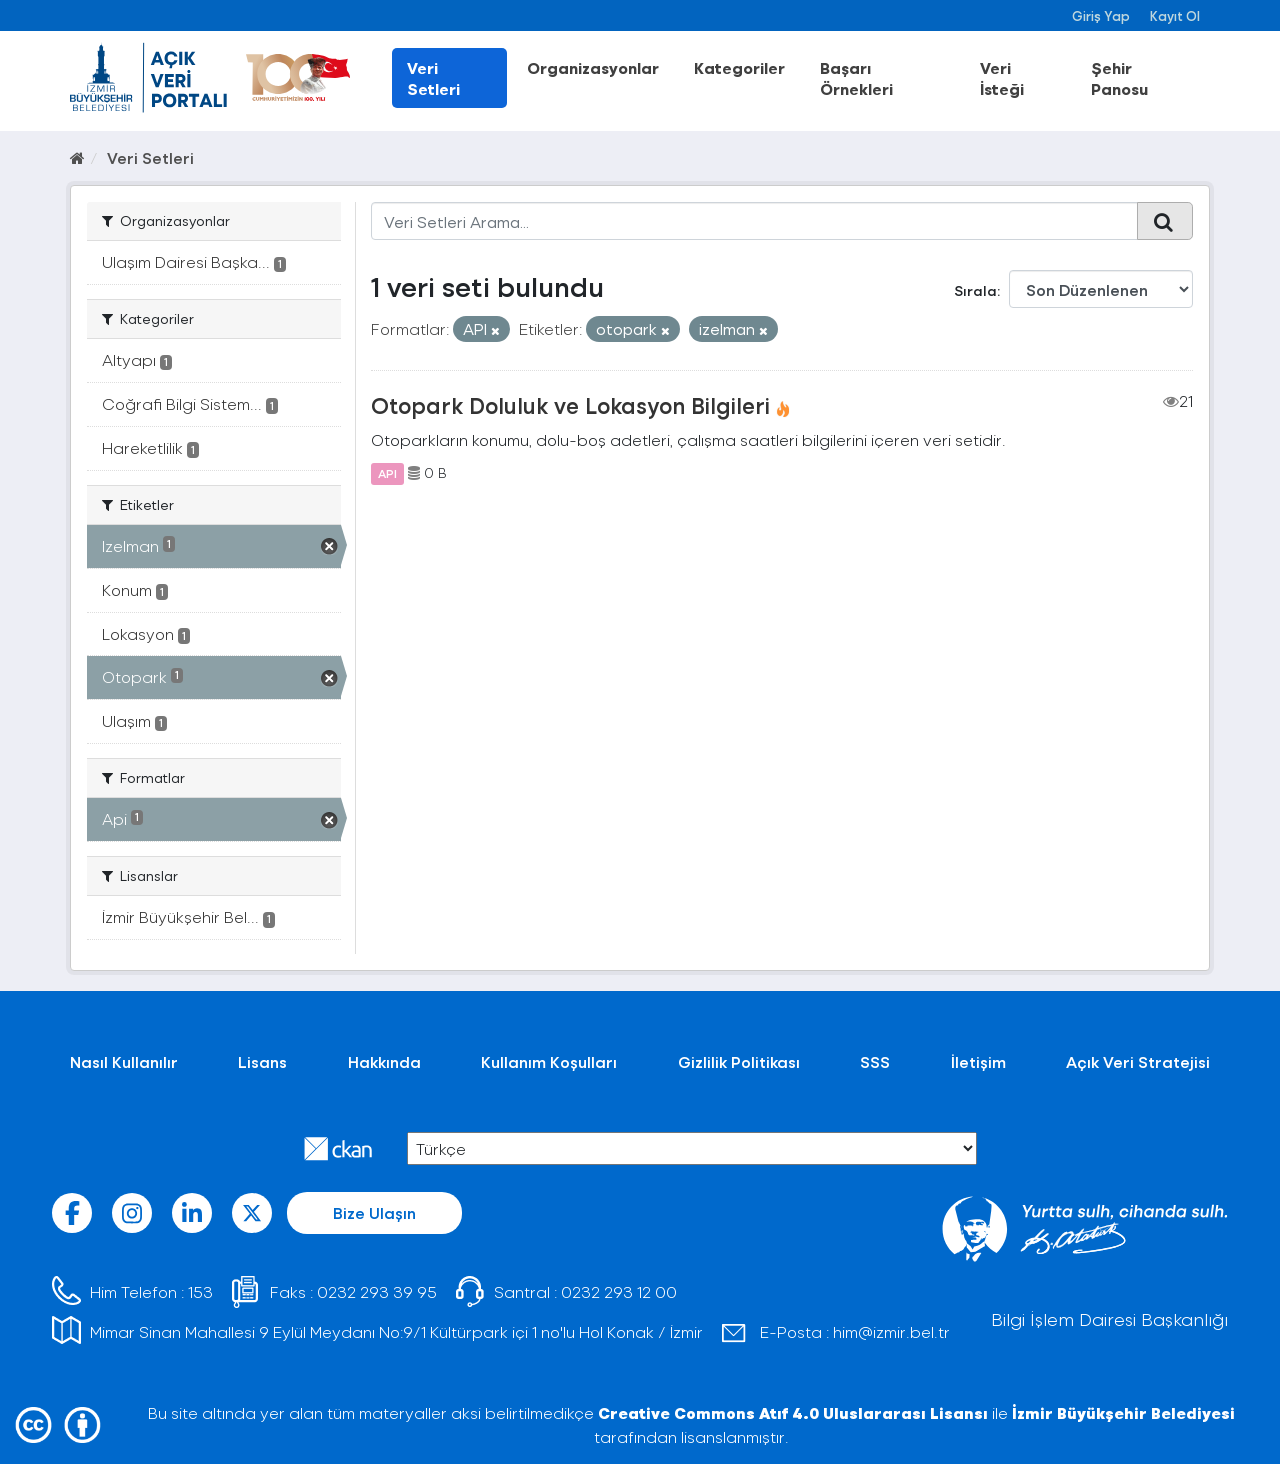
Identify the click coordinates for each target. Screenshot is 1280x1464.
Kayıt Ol (1175, 15)
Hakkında (384, 1061)
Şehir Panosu (1119, 78)
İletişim (978, 1061)
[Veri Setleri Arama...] (754, 221)
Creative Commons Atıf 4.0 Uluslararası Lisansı (793, 1412)
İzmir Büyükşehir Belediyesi (1123, 1412)
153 (200, 1291)
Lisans (262, 1061)
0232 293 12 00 (619, 1291)
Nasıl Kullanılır (124, 1061)
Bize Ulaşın (374, 1212)
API (387, 473)
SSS (875, 1061)
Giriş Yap (1101, 15)
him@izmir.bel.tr (891, 1331)
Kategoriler (739, 67)
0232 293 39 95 (377, 1291)
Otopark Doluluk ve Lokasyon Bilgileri (570, 405)
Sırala (975, 290)
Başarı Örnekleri (856, 78)
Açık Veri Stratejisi (1138, 1061)
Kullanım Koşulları (549, 1061)
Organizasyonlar (593, 67)
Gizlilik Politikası (739, 1061)
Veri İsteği (1002, 78)
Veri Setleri (433, 78)
